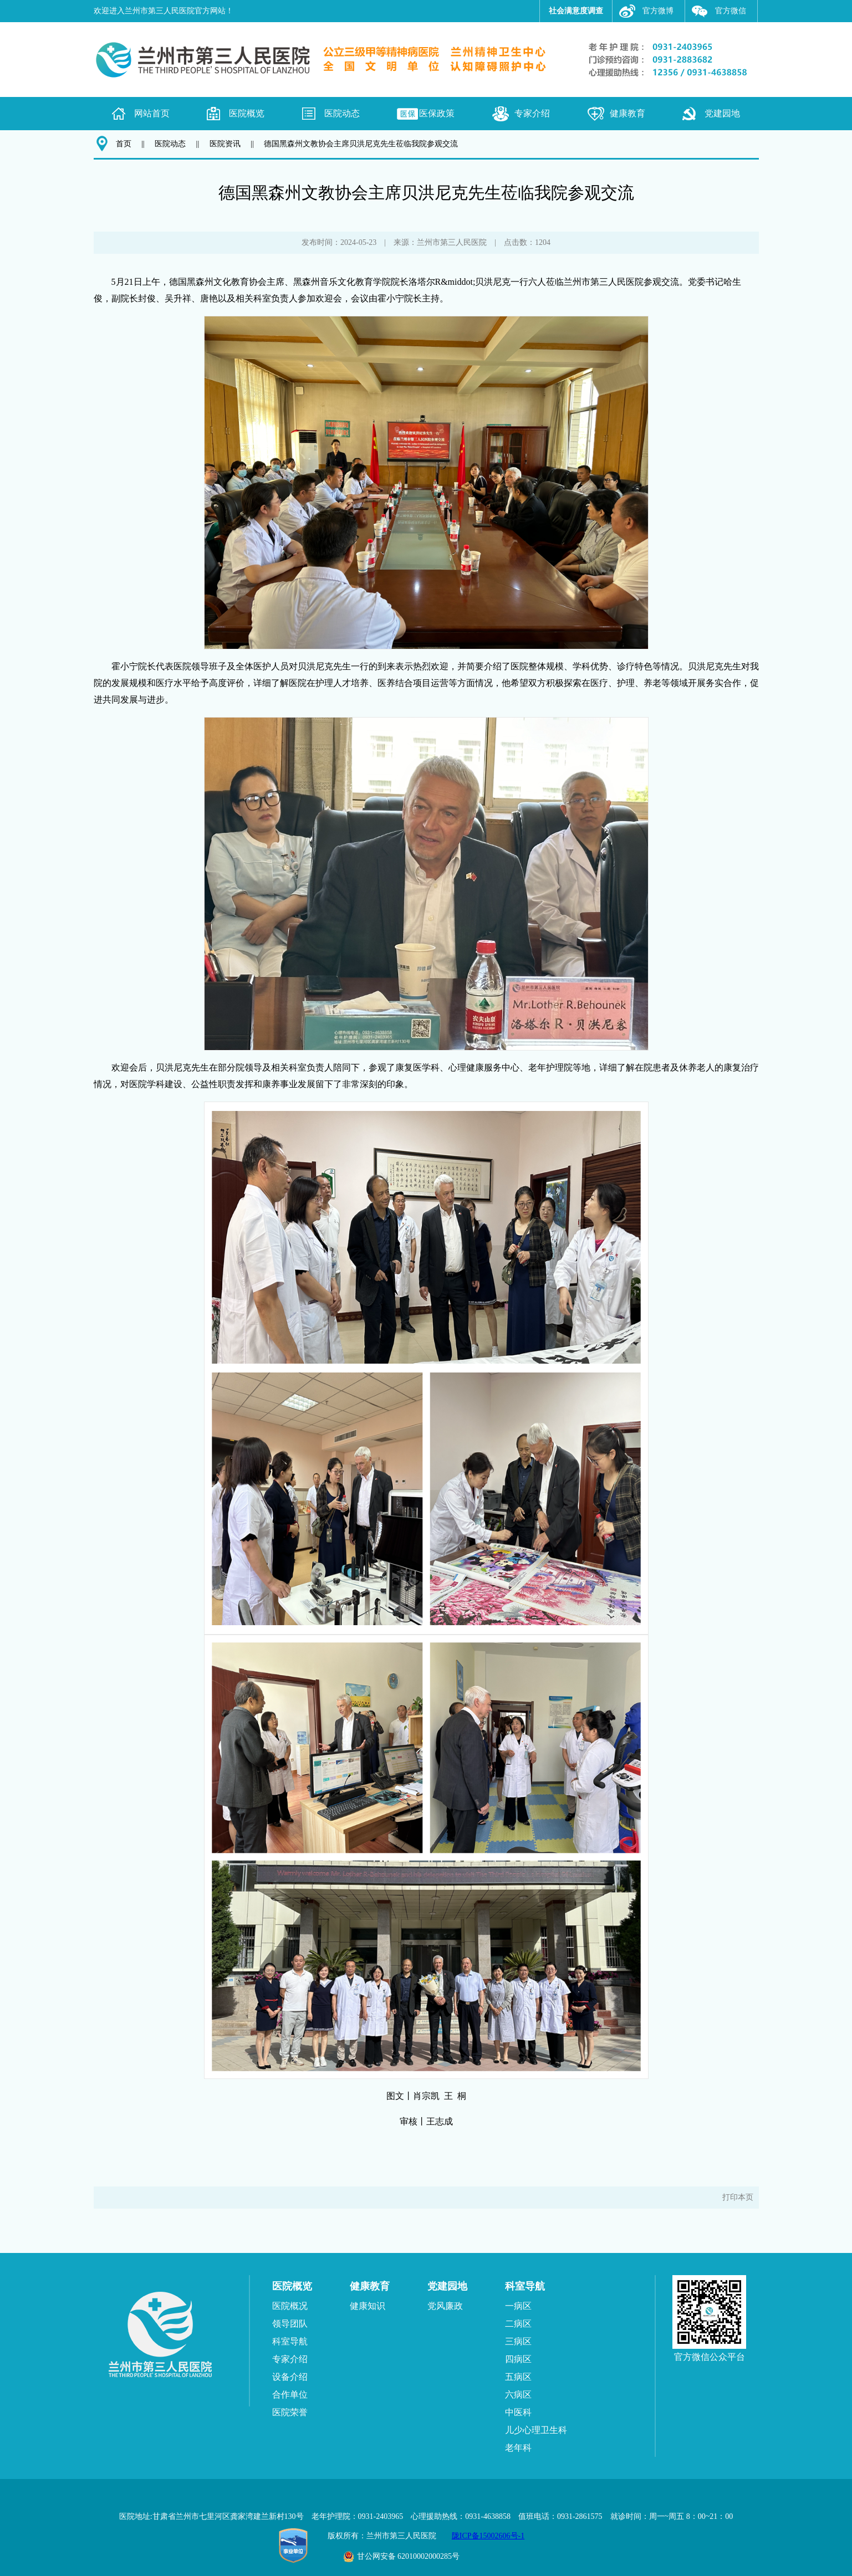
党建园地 (722, 113)
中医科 (518, 2412)
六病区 (518, 2394)
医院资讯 (225, 144)
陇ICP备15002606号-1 (488, 2536)
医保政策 (437, 113)
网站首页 (152, 113)
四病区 (518, 2359)
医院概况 (290, 2306)
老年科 (518, 2447)
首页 (123, 144)
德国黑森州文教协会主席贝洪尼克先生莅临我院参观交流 (361, 144)
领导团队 (290, 2323)
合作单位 (290, 2394)
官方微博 (658, 11)
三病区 (518, 2341)
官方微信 (730, 11)
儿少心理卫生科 (536, 2430)
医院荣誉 (290, 2412)
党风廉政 (445, 2306)
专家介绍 (532, 113)
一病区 (518, 2306)
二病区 (518, 2323)
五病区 (518, 2377)
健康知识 (367, 2306)
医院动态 (342, 113)
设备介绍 (290, 2377)
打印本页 (737, 2197)
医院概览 (246, 113)
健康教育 (627, 113)
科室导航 (290, 2341)
